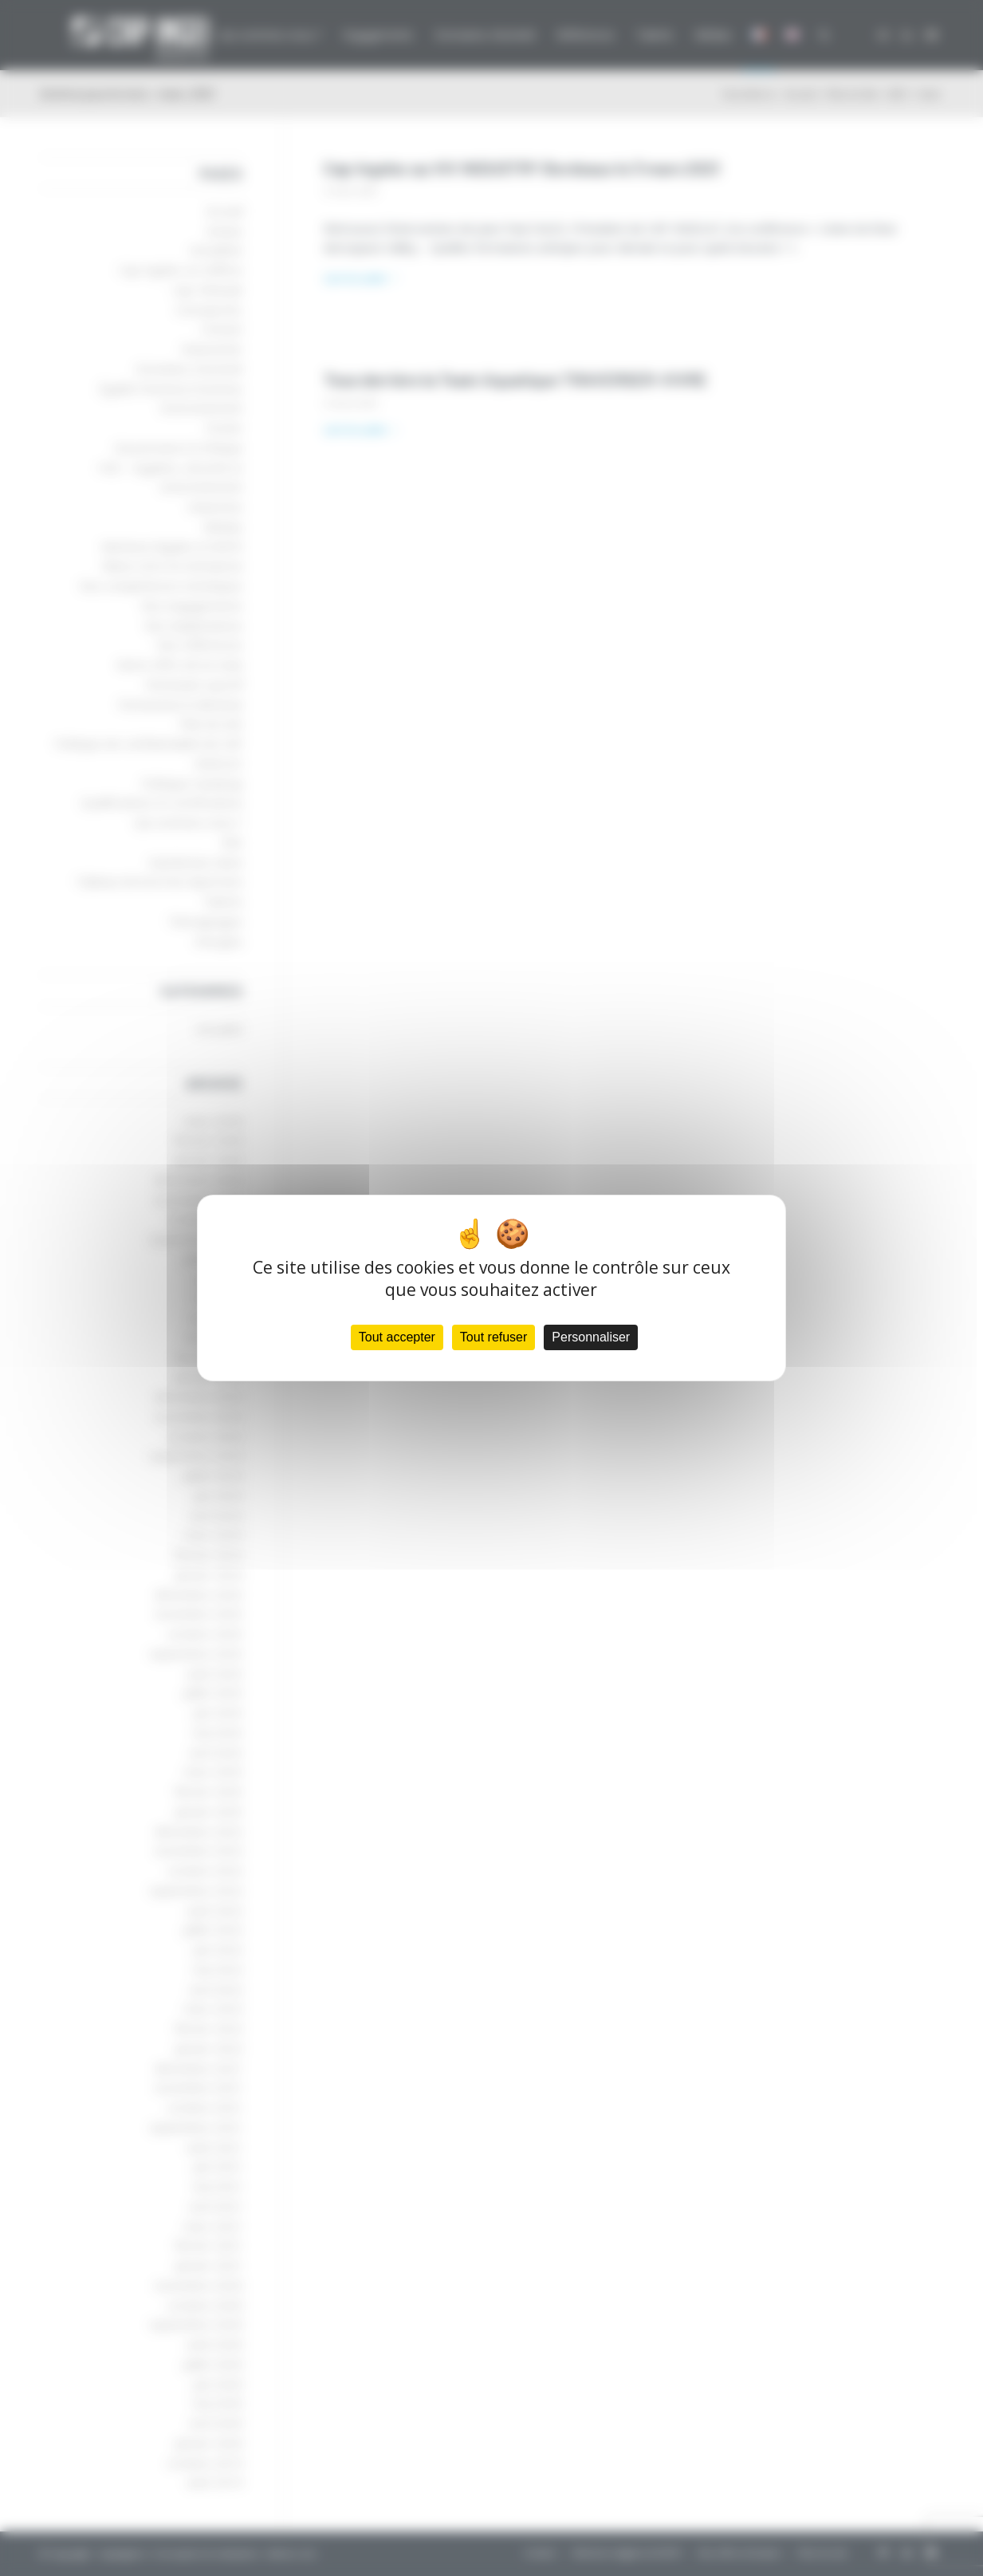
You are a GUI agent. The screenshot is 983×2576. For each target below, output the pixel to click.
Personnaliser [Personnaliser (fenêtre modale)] (591, 1337)
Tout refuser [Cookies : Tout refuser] (493, 1337)
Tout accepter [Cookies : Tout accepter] (397, 1337)
